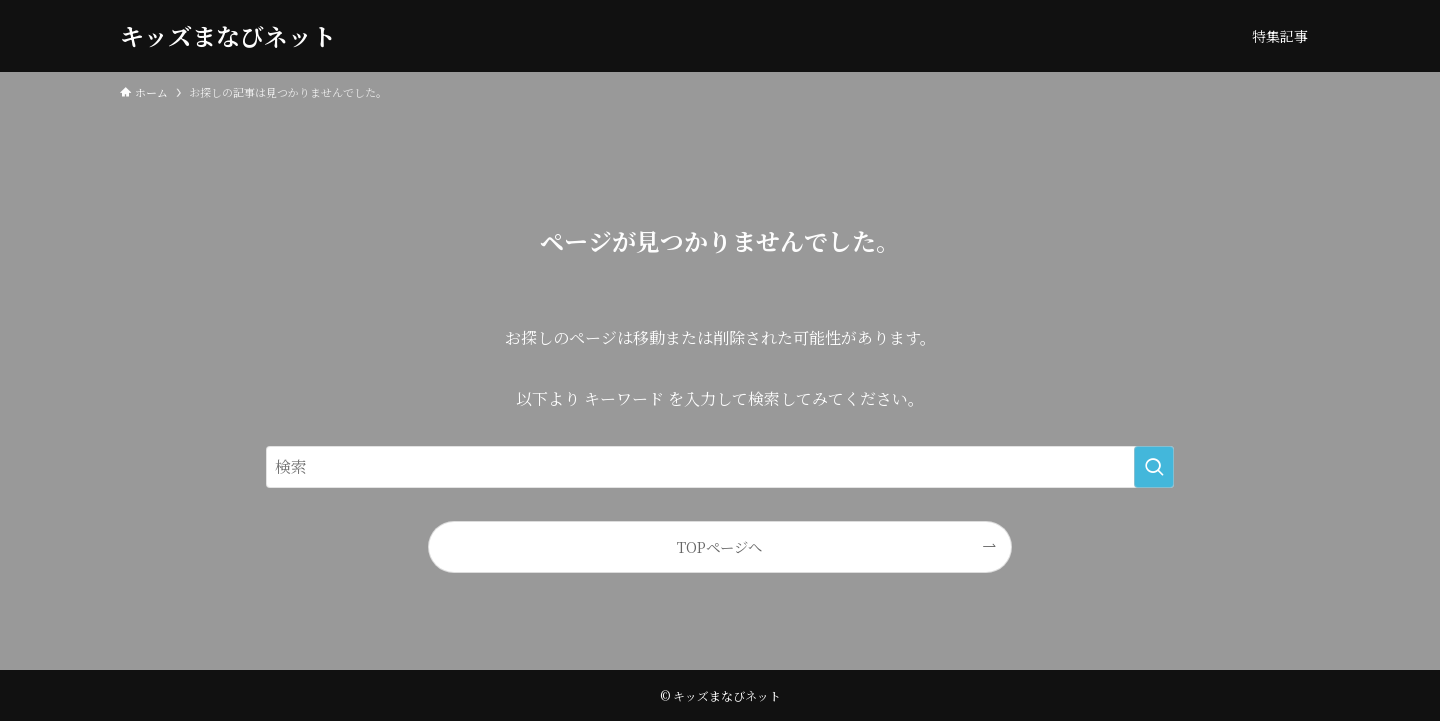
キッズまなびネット (228, 36)
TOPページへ (719, 546)
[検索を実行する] (1154, 467)
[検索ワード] (720, 467)
